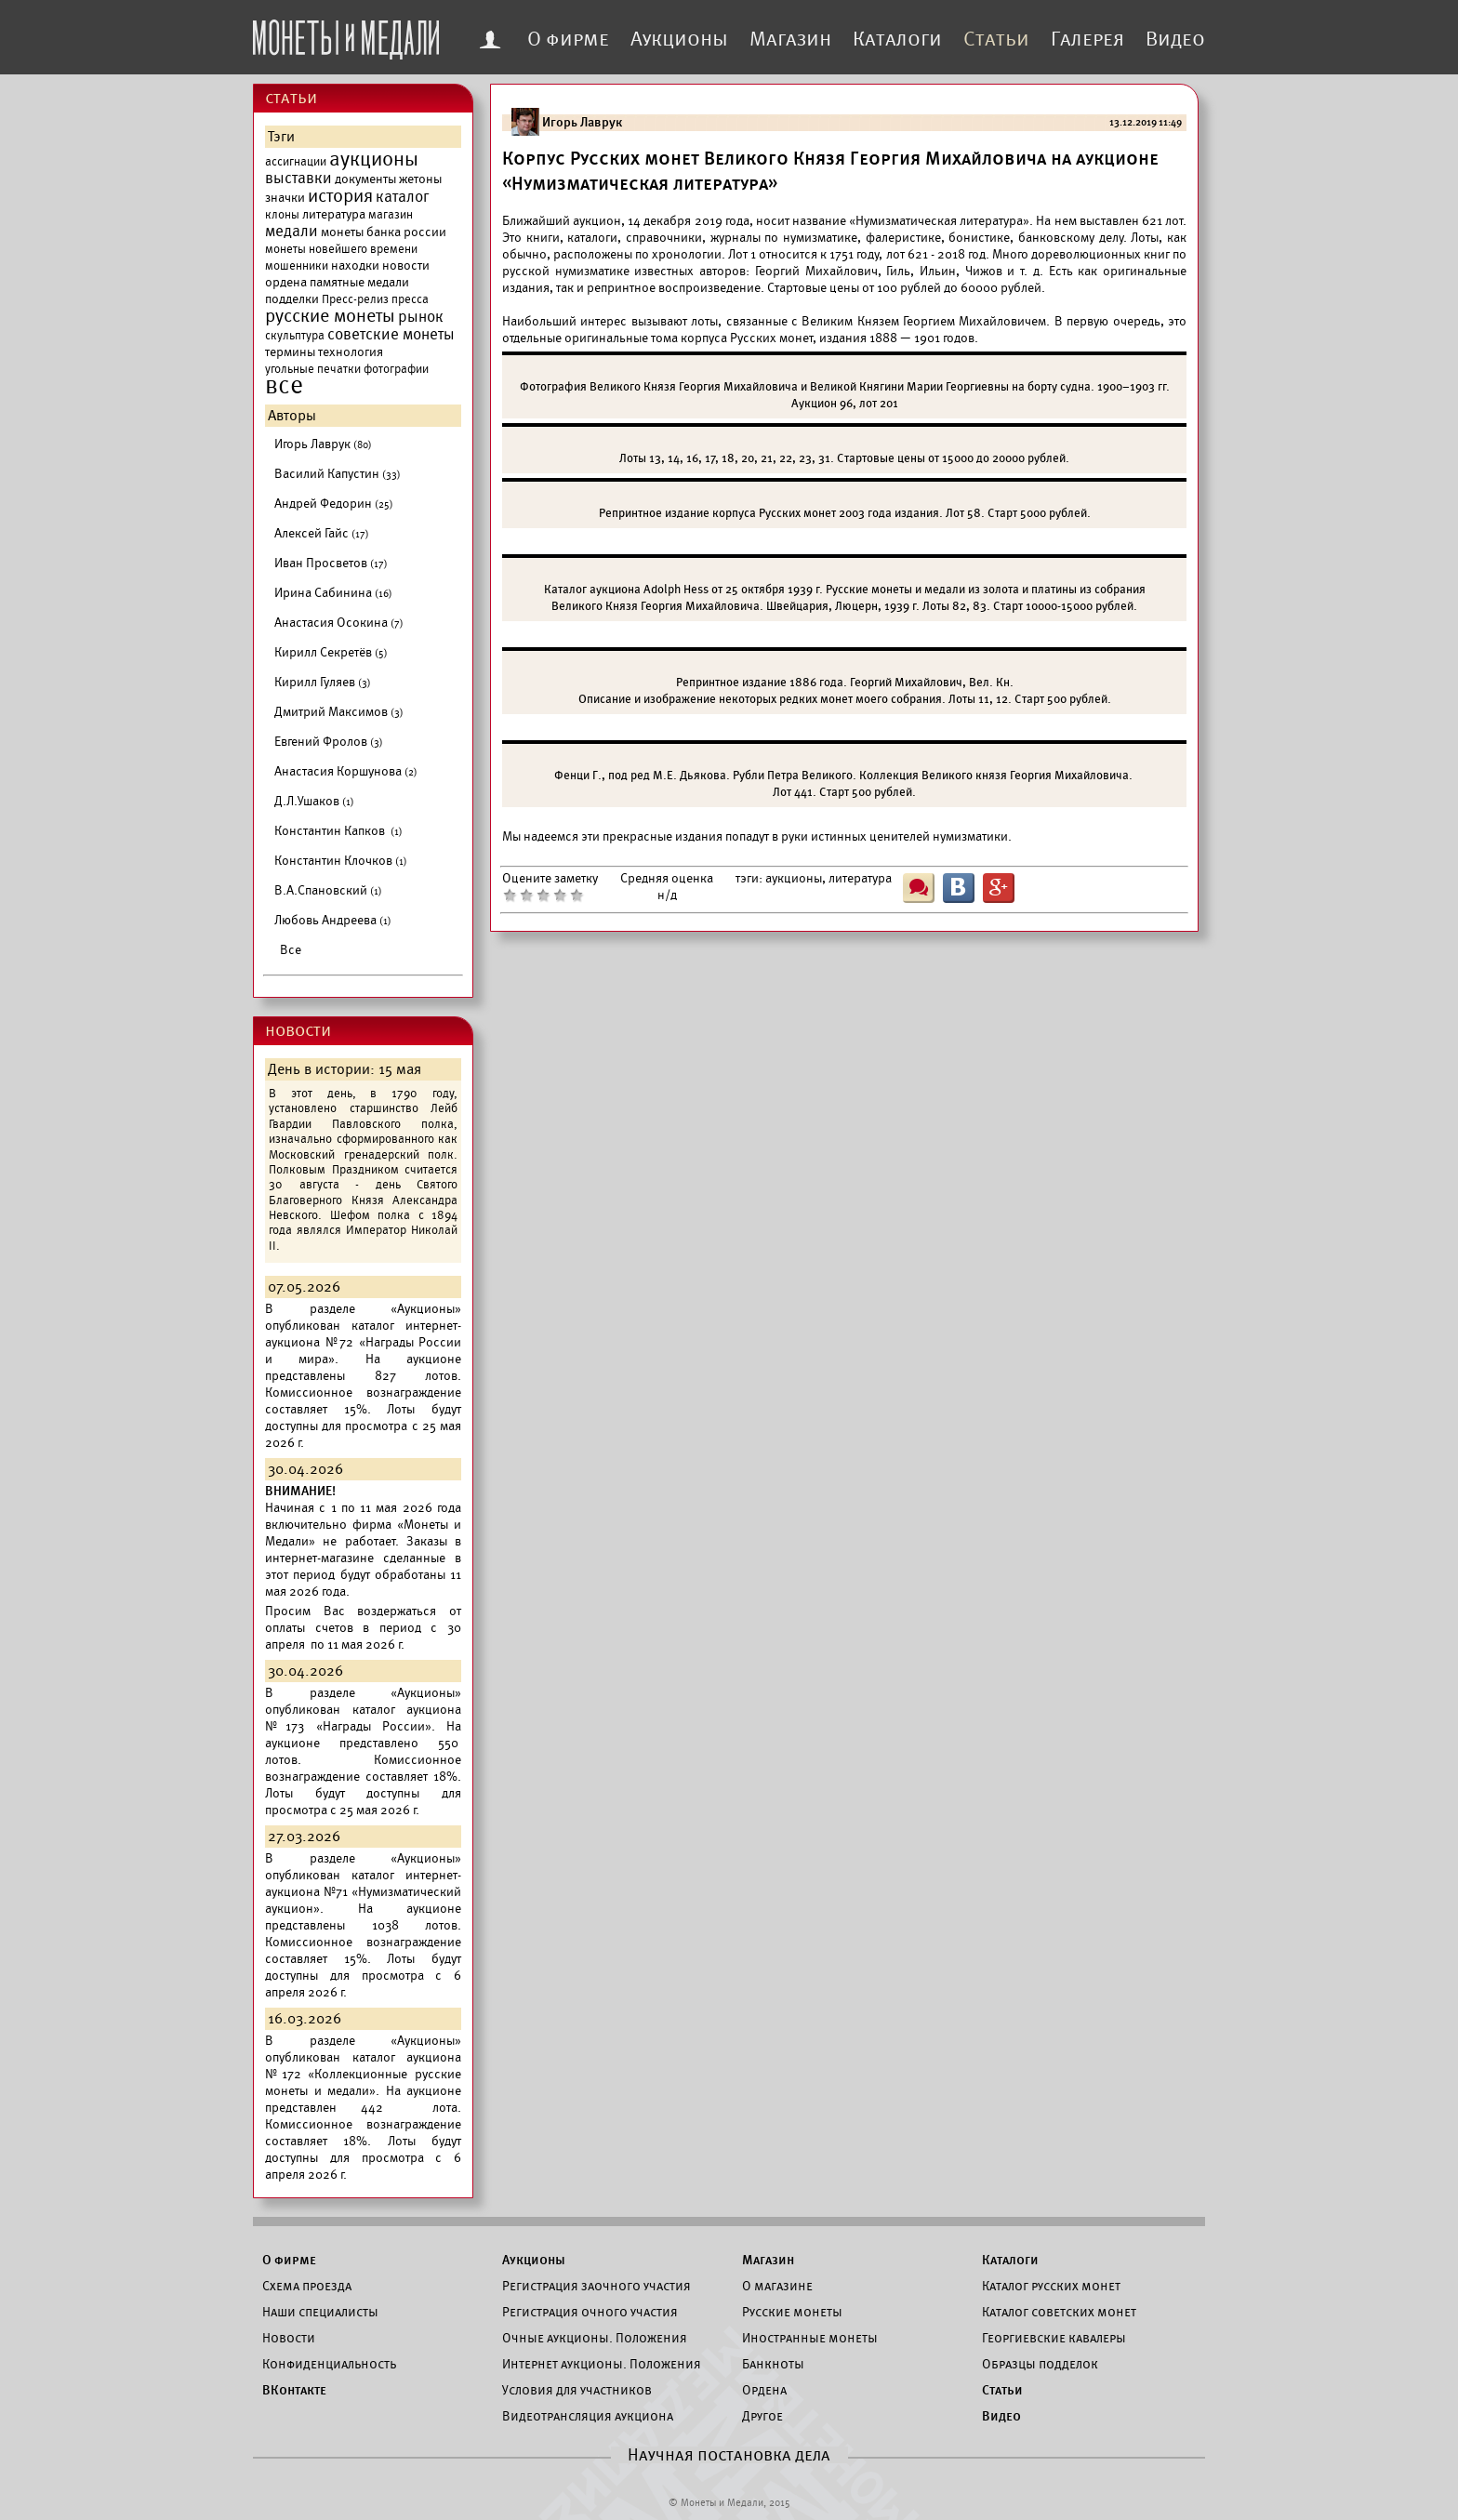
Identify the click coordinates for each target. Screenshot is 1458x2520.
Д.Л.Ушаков (314, 801)
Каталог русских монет (1051, 2285)
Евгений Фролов (328, 741)
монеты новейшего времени (341, 249)
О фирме (568, 39)
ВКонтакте (294, 2389)
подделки (292, 299)
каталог (403, 197)
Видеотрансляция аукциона (587, 2415)
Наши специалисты (320, 2311)
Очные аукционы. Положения (594, 2337)
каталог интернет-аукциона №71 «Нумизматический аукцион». (363, 1892)
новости (406, 265)
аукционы (373, 159)
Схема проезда (306, 2285)
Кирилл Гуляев (322, 682)
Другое (762, 2415)
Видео (1175, 39)
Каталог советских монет (1059, 2311)
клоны (282, 214)
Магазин (790, 39)
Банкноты (773, 2363)
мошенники (296, 266)
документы (365, 179)
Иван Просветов (331, 563)
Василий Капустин (337, 474)
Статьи (996, 39)
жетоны (420, 179)
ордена (286, 282)
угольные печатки (313, 369)
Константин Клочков (340, 861)
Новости (288, 2337)
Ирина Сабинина (333, 593)
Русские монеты (792, 2311)
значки (285, 198)
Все (290, 950)
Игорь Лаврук (323, 444)
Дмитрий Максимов (339, 712)
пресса (410, 299)
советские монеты (391, 334)
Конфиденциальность (329, 2363)
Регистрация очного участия (590, 2311)
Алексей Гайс (321, 533)
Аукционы (679, 39)
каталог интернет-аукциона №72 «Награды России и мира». (363, 1342)
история (340, 196)
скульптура (295, 335)
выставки (298, 178)
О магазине (777, 2285)
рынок (421, 317)
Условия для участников (577, 2389)
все (284, 386)
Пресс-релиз (355, 299)
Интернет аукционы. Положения (601, 2363)
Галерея (1087, 39)
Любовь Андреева (332, 920)
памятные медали (359, 282)
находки (355, 265)
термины (290, 352)
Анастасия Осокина (339, 622)
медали (291, 231)
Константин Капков (338, 831)
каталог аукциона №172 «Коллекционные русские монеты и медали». (363, 2074)
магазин (390, 214)
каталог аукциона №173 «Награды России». (363, 1718)
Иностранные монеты (810, 2337)
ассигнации (295, 161)
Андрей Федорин (333, 503)
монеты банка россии (383, 232)
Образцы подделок (1040, 2363)
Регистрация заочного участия (596, 2285)
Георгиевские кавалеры (1054, 2337)
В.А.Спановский (328, 890)
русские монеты (330, 316)
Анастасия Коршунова (346, 771)
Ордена (764, 2389)
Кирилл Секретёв (331, 652)
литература (333, 214)
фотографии (396, 369)
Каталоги (897, 39)
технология (350, 352)
